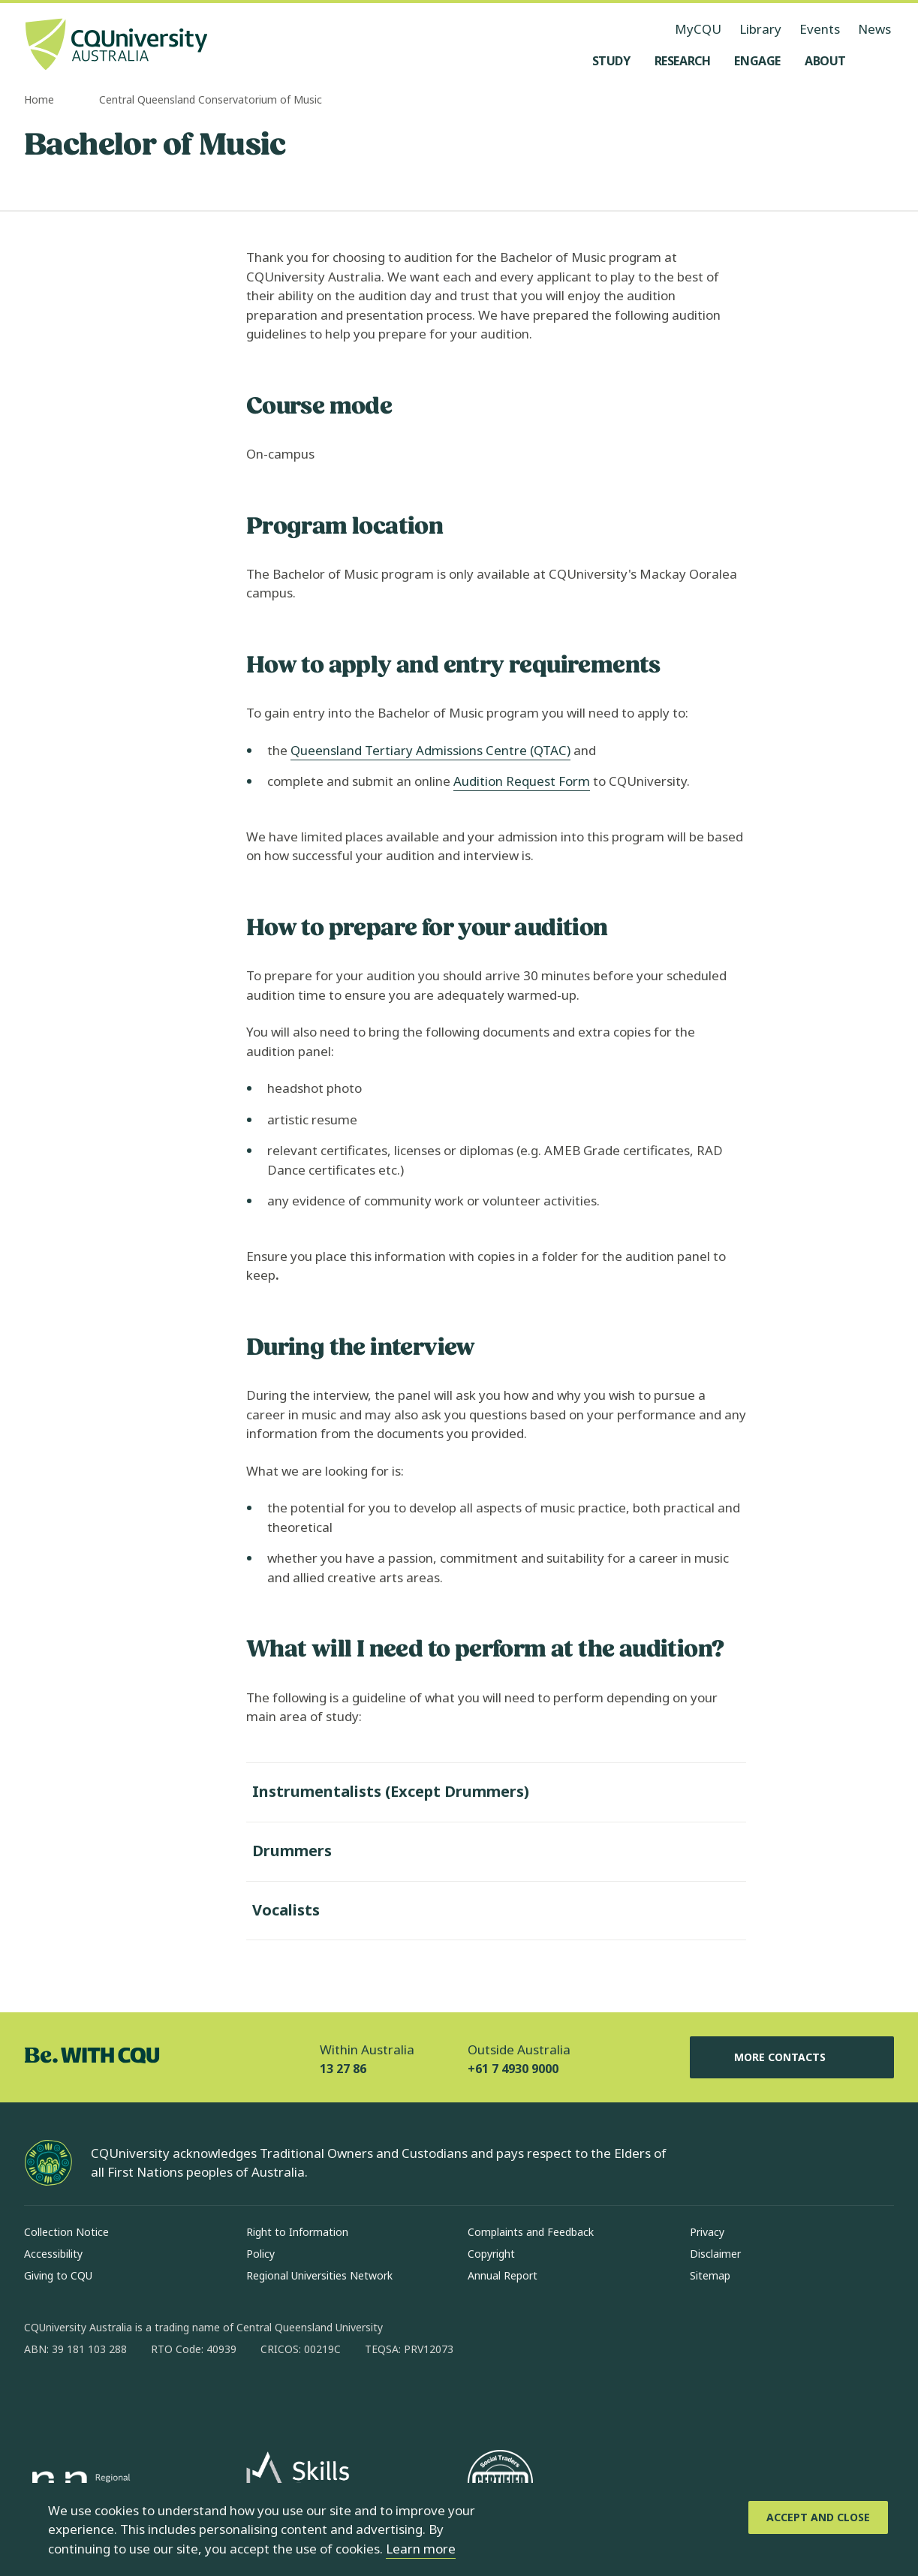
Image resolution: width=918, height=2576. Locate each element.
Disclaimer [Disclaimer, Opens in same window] (715, 2253)
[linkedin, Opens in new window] (118, 2397)
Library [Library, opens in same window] (760, 29)
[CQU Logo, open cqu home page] (116, 46)
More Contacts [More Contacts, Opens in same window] (792, 2057)
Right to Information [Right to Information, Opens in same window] (297, 2232)
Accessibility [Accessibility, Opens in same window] (53, 2253)
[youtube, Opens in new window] (196, 2397)
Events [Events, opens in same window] (819, 29)
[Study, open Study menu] (611, 61)
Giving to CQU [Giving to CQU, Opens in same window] (58, 2275)
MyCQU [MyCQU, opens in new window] (698, 29)
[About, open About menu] (825, 61)
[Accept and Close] (818, 2517)
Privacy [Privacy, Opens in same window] (707, 2232)
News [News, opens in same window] (874, 29)
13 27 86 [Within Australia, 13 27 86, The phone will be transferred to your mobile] (343, 2068)
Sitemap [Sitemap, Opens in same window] (710, 2275)
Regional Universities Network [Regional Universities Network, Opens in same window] (319, 2275)
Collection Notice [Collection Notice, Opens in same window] (66, 2232)
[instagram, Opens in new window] (79, 2397)
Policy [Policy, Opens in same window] (260, 2253)
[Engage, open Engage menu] (757, 61)
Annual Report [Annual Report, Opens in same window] (502, 2275)
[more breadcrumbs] (82, 101)
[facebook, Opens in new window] (40, 2397)
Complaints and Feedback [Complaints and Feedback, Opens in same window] (531, 2232)
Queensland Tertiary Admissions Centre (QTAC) (430, 750)
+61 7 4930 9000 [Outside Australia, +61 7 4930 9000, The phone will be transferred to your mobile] (513, 2068)
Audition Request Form (521, 781)
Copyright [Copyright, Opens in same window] (491, 2253)
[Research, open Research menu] (683, 61)
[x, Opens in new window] (157, 2397)
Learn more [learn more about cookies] (421, 2548)
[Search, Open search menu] (879, 61)
